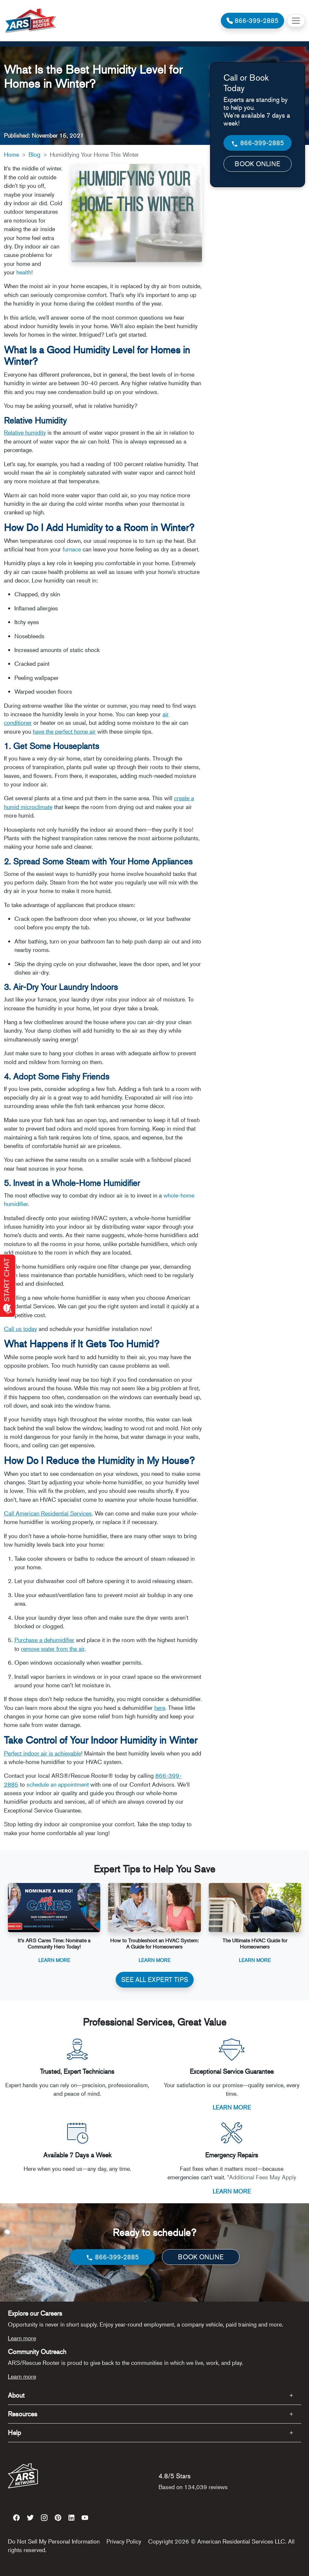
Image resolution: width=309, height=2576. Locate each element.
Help (14, 2432)
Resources (22, 2414)
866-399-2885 (257, 143)
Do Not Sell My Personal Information (54, 2541)
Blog (34, 154)
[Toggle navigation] (296, 20)
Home (11, 154)
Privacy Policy (123, 2541)
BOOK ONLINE (257, 164)
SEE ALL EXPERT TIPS (154, 1979)
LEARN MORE (232, 2107)
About (16, 2395)
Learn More (54, 1960)
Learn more (22, 2338)
